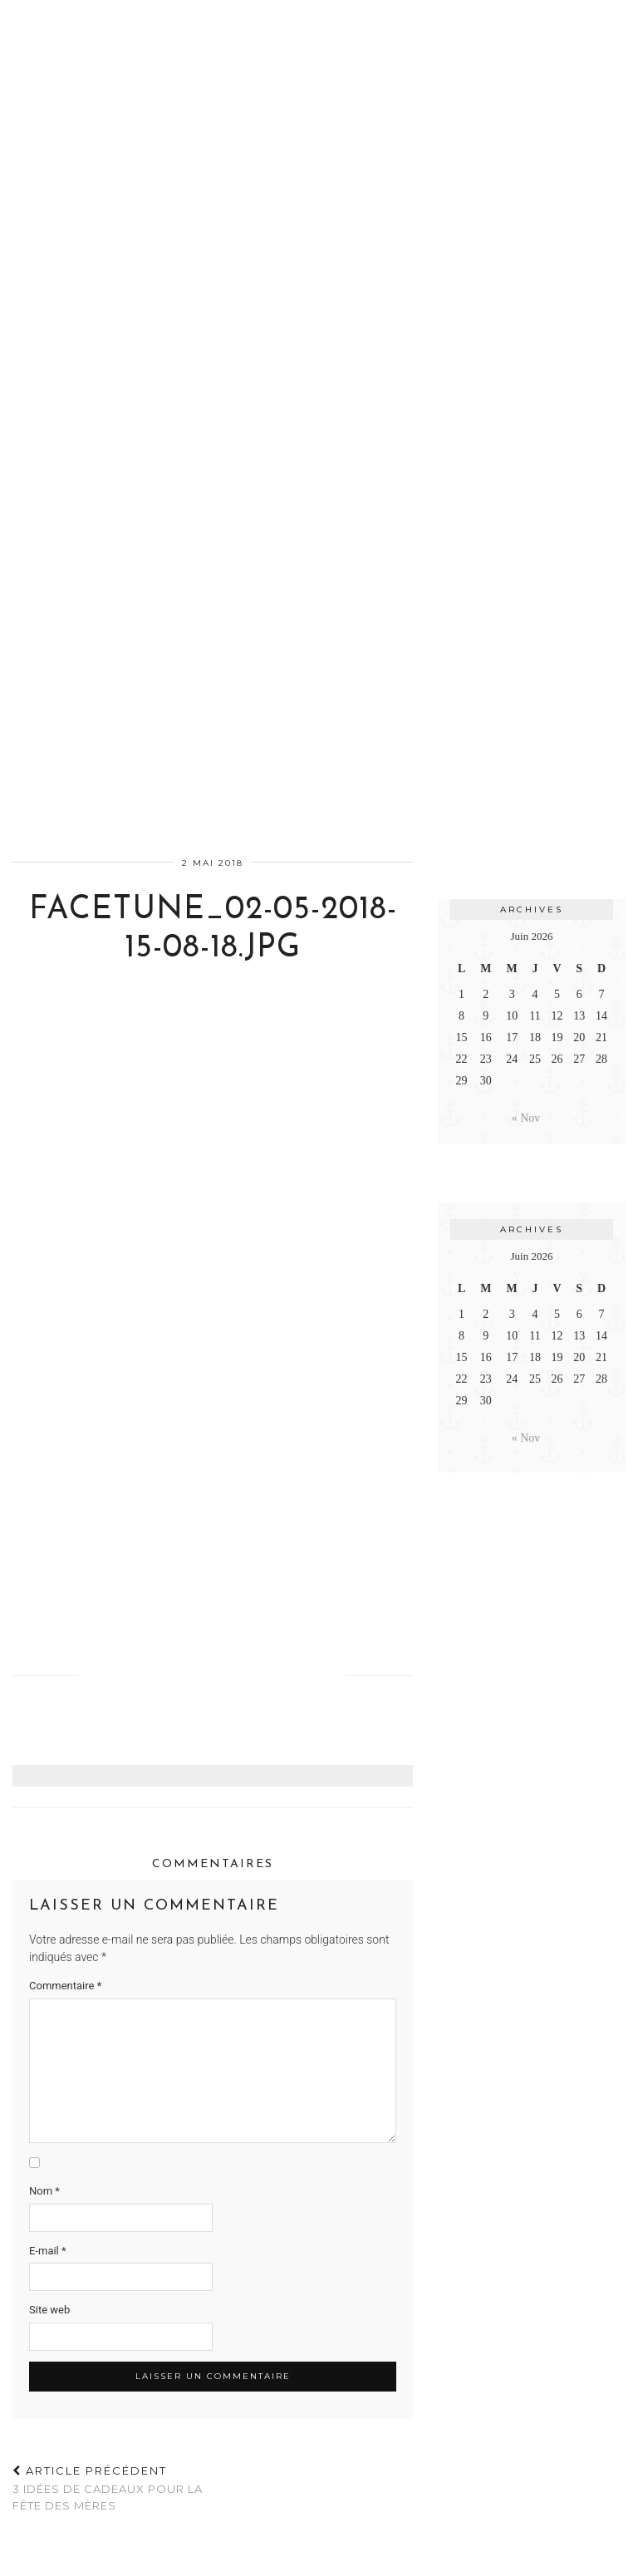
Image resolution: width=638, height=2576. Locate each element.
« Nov (526, 1118)
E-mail (47, 2250)
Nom (44, 2191)
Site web (49, 2309)
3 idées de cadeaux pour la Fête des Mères (112, 2488)
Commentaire (65, 1985)
